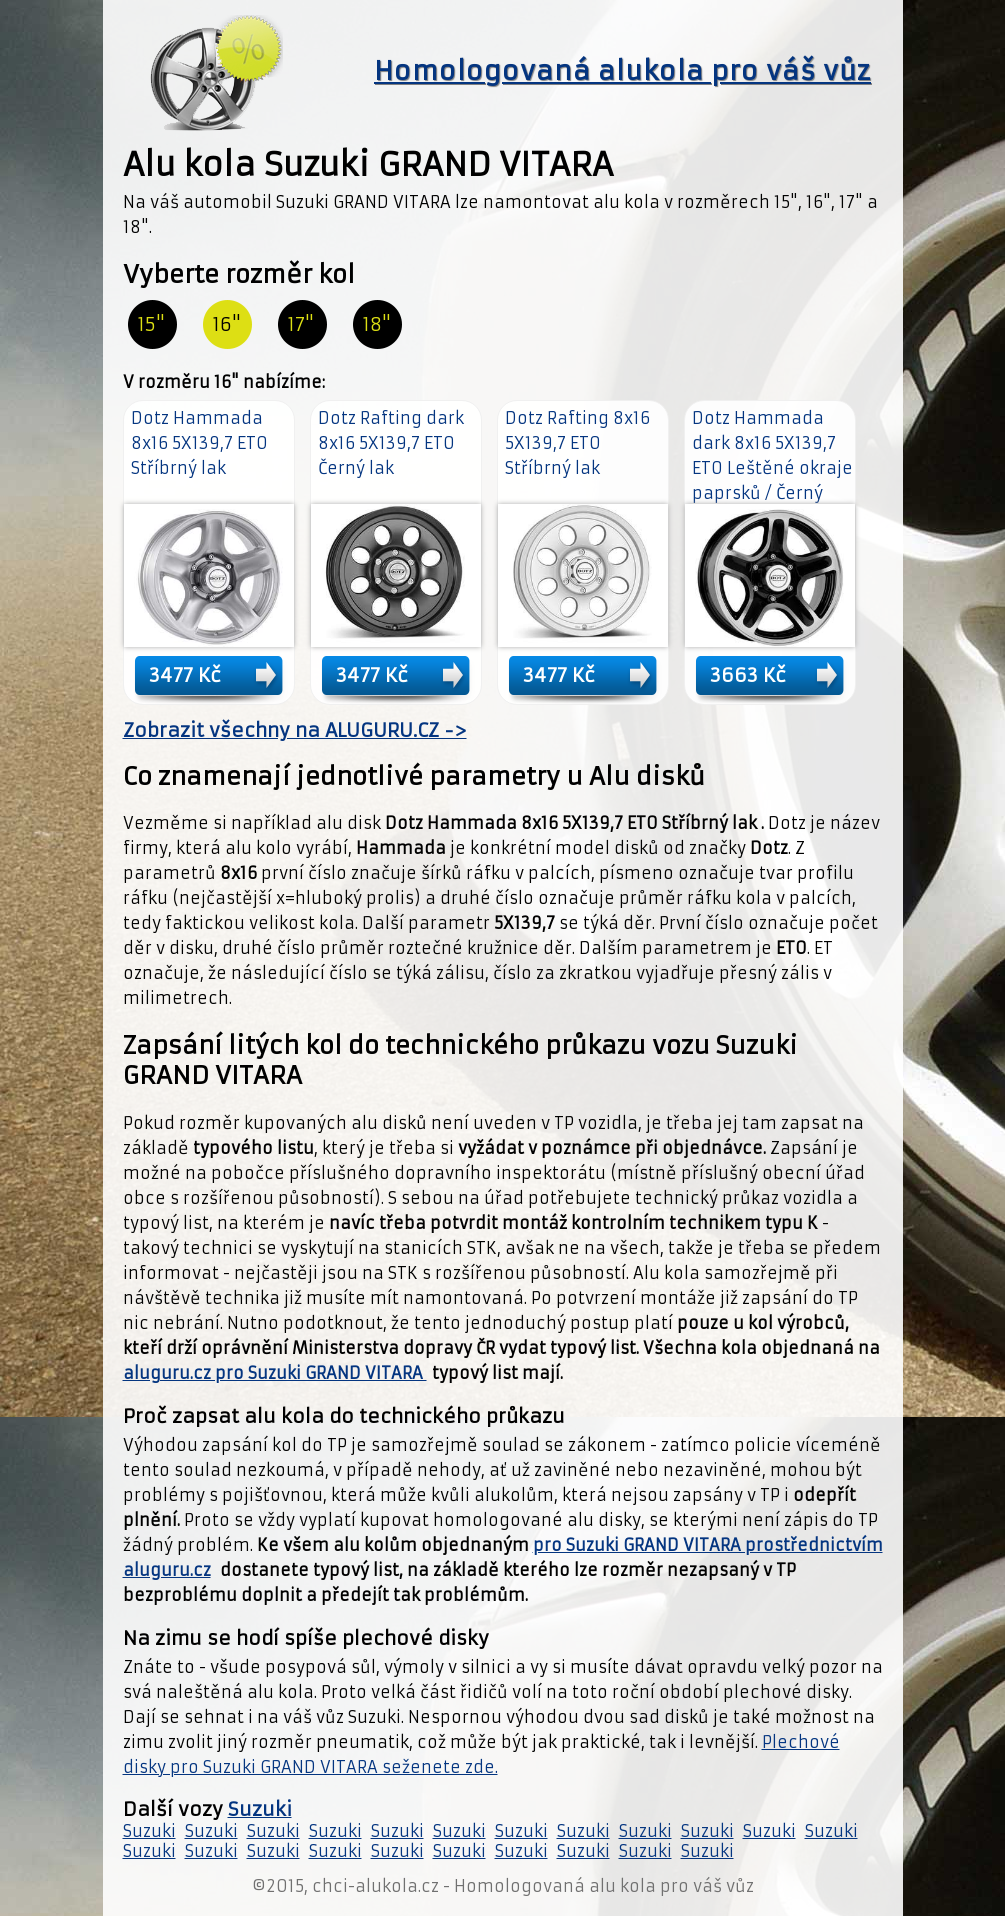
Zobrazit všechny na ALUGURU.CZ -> (295, 730)
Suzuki (260, 1809)
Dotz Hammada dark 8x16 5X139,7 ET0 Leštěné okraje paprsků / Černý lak (772, 468)
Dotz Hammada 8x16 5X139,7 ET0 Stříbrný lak (199, 443)
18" (377, 324)
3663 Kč (748, 675)
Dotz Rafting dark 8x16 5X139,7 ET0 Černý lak (391, 443)
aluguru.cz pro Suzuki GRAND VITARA (275, 1373)
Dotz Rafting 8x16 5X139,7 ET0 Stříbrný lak (577, 443)
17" (301, 324)
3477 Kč (185, 675)
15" (151, 324)
